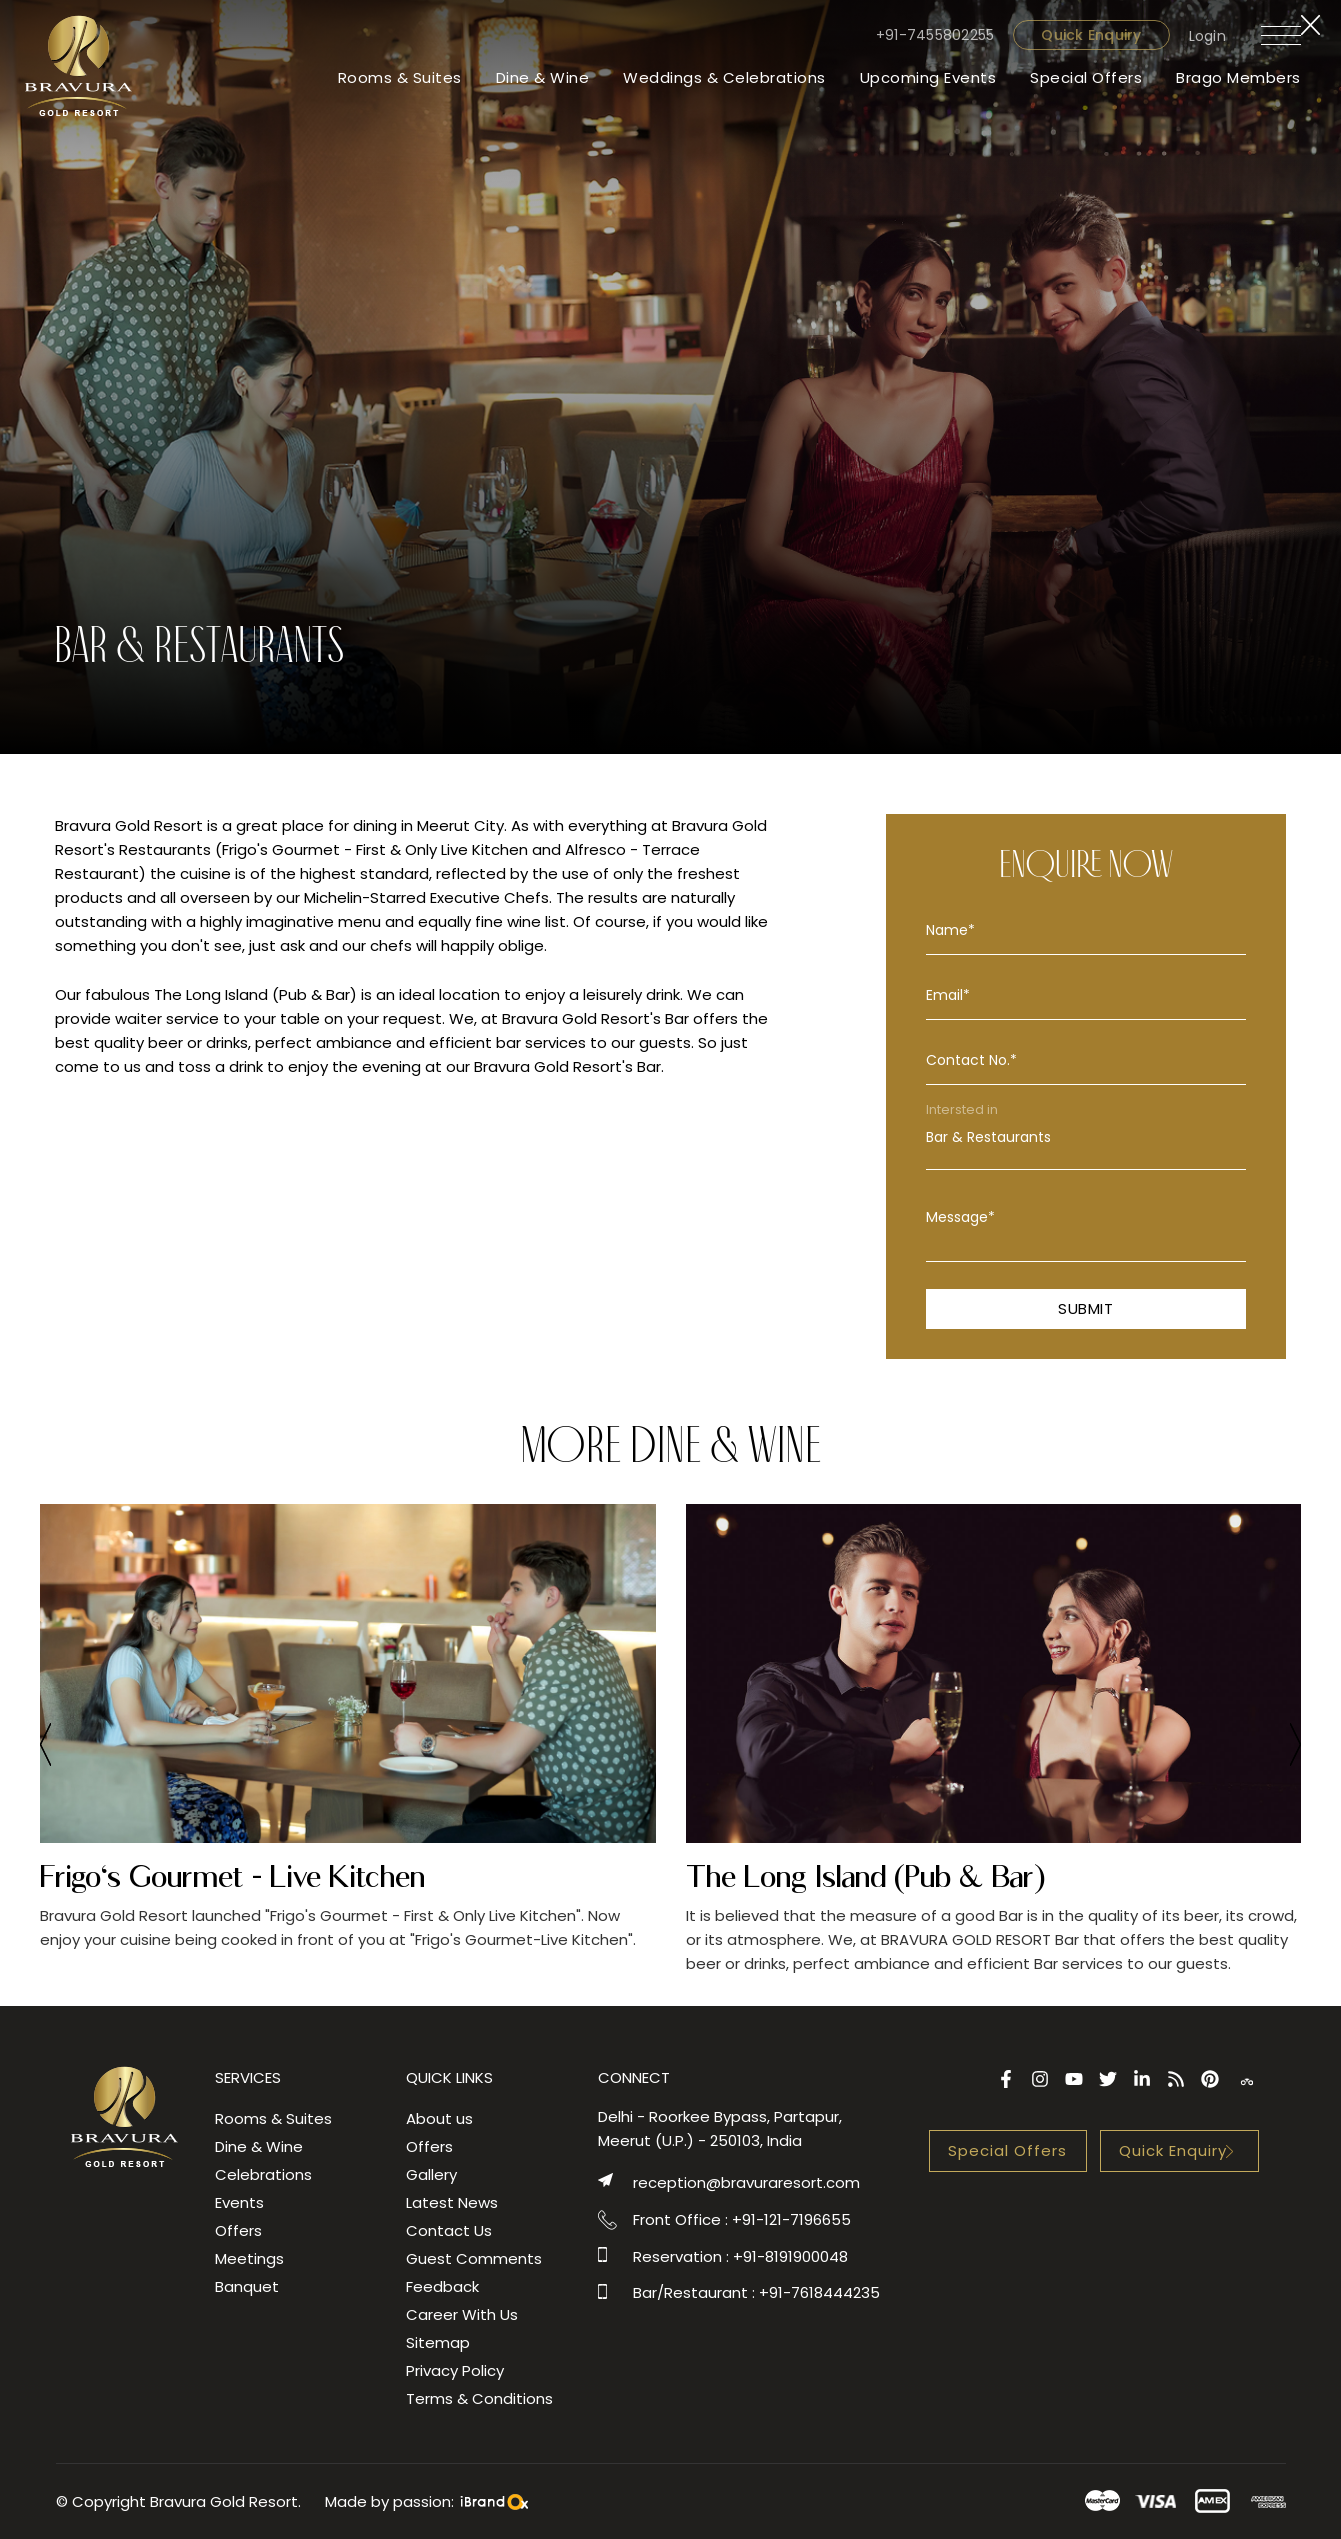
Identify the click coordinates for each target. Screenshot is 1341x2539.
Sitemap (438, 2342)
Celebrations (263, 2174)
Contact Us (449, 2230)
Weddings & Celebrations (724, 77)
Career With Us (462, 2314)
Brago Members (1238, 77)
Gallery (431, 2174)
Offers (238, 2230)
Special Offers (1086, 77)
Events (239, 2202)
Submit (1085, 1308)
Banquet (247, 2286)
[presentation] (45, 1748)
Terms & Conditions (479, 2398)
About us (439, 2118)
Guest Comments (474, 2258)
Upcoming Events (928, 77)
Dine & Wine (543, 77)
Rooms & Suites (400, 77)
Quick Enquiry (1091, 35)
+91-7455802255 (935, 35)
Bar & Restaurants (1086, 1137)
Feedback (442, 2286)
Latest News (452, 2202)
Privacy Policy (455, 2370)
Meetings (249, 2258)
